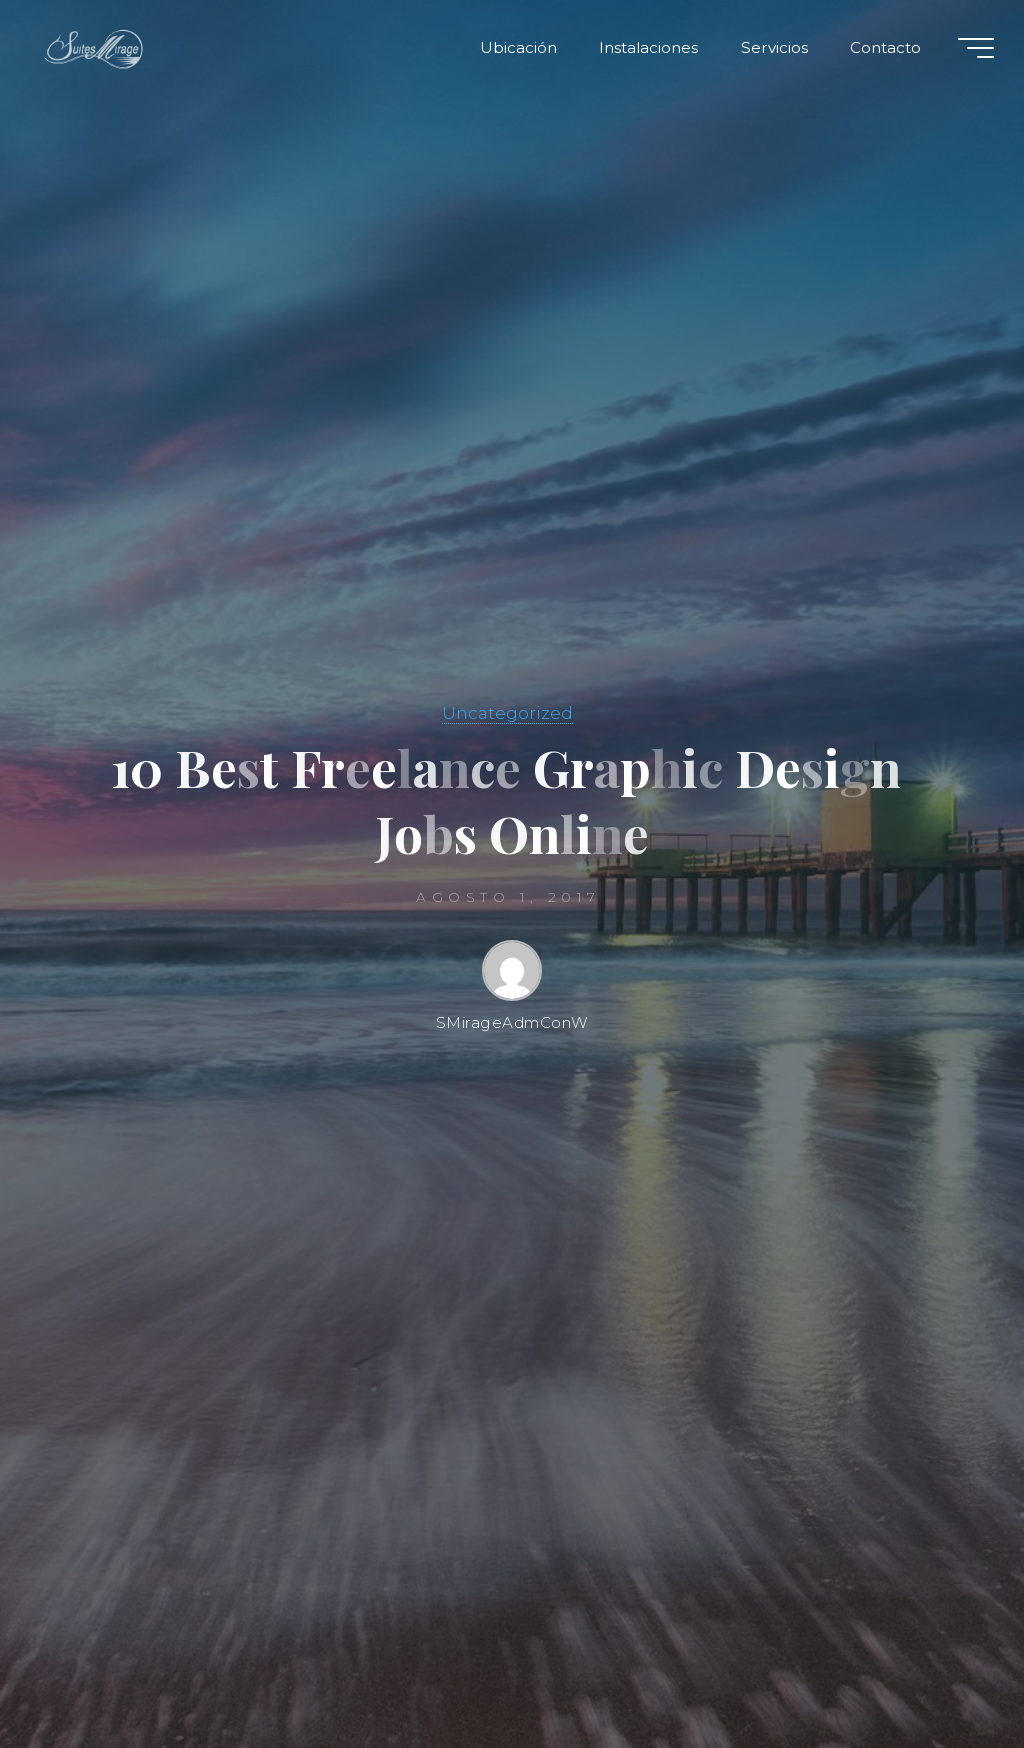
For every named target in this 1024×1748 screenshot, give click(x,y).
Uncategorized (507, 713)
